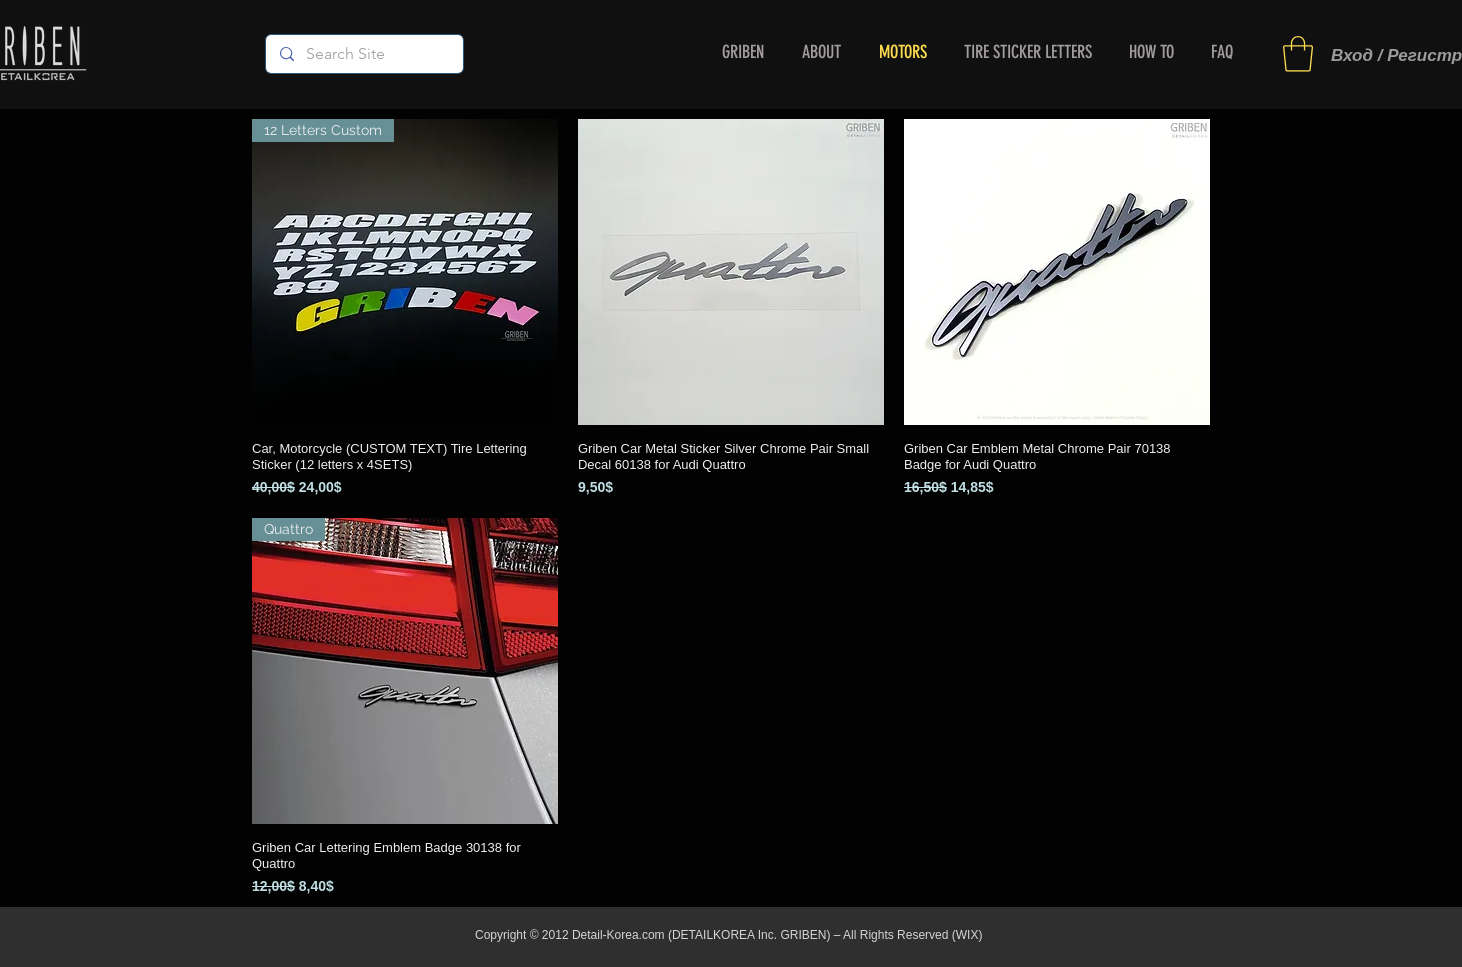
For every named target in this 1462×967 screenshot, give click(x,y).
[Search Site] (363, 54)
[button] (1298, 54)
